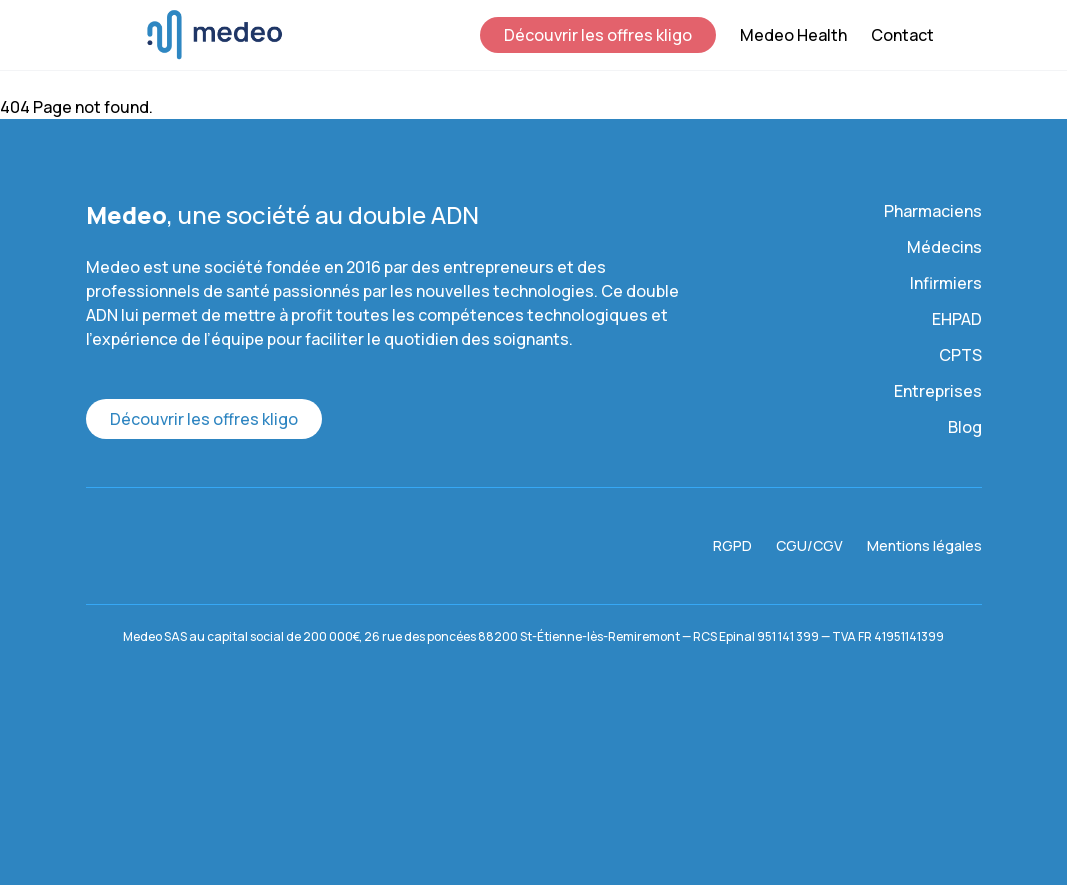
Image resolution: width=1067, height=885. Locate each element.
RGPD (732, 545)
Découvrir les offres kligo (598, 35)
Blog (965, 427)
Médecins (944, 247)
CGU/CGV (809, 545)
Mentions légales (924, 545)
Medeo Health (793, 35)
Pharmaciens (933, 211)
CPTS (960, 355)
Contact (902, 35)
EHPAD (957, 319)
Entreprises (938, 391)
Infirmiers (946, 283)
